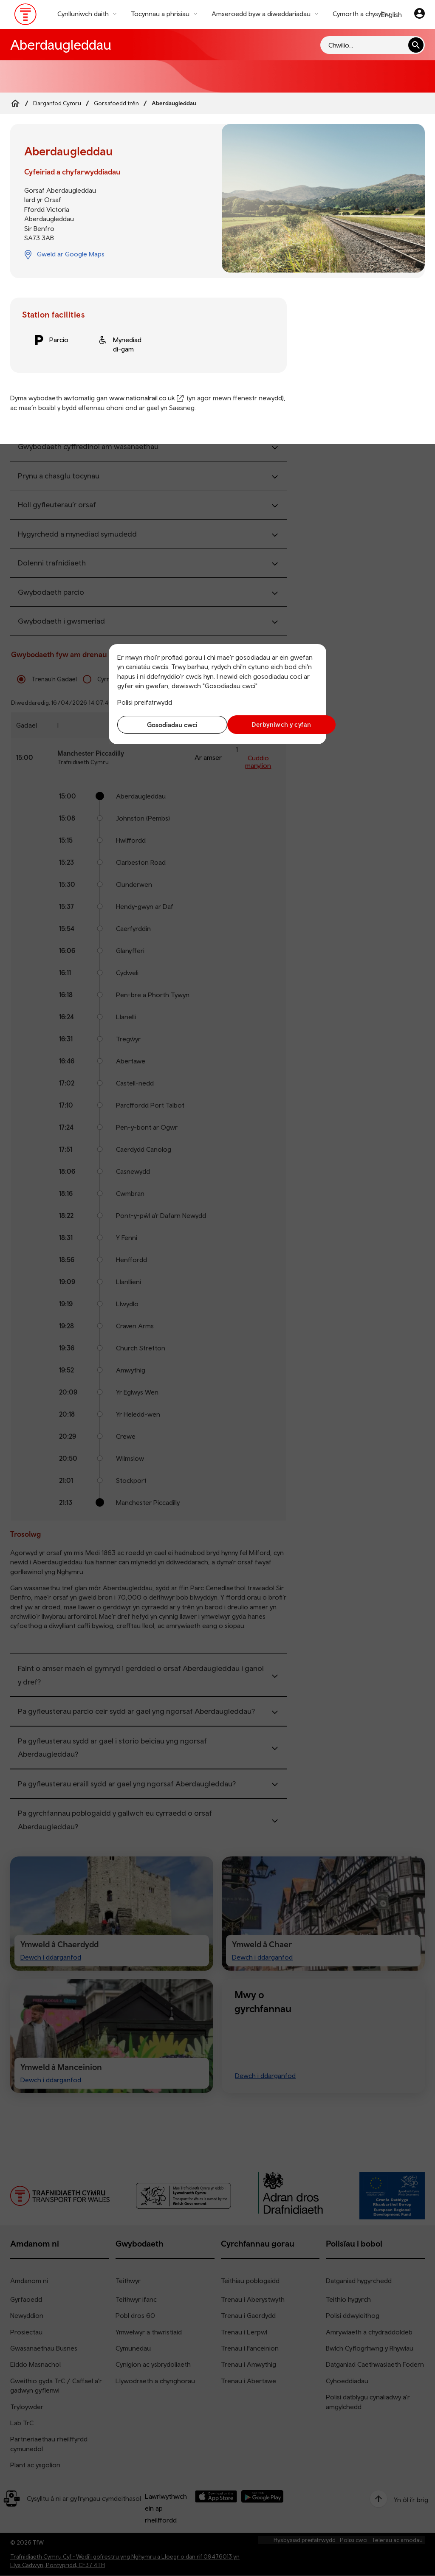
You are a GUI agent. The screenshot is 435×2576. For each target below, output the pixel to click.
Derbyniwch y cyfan (269, 724)
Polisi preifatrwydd (144, 702)
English (391, 14)
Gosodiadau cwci (165, 724)
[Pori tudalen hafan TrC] (25, 16)
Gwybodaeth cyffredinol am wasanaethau (88, 446)
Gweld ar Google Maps (71, 254)
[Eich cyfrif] (419, 14)
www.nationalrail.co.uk (142, 398)
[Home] (15, 103)
